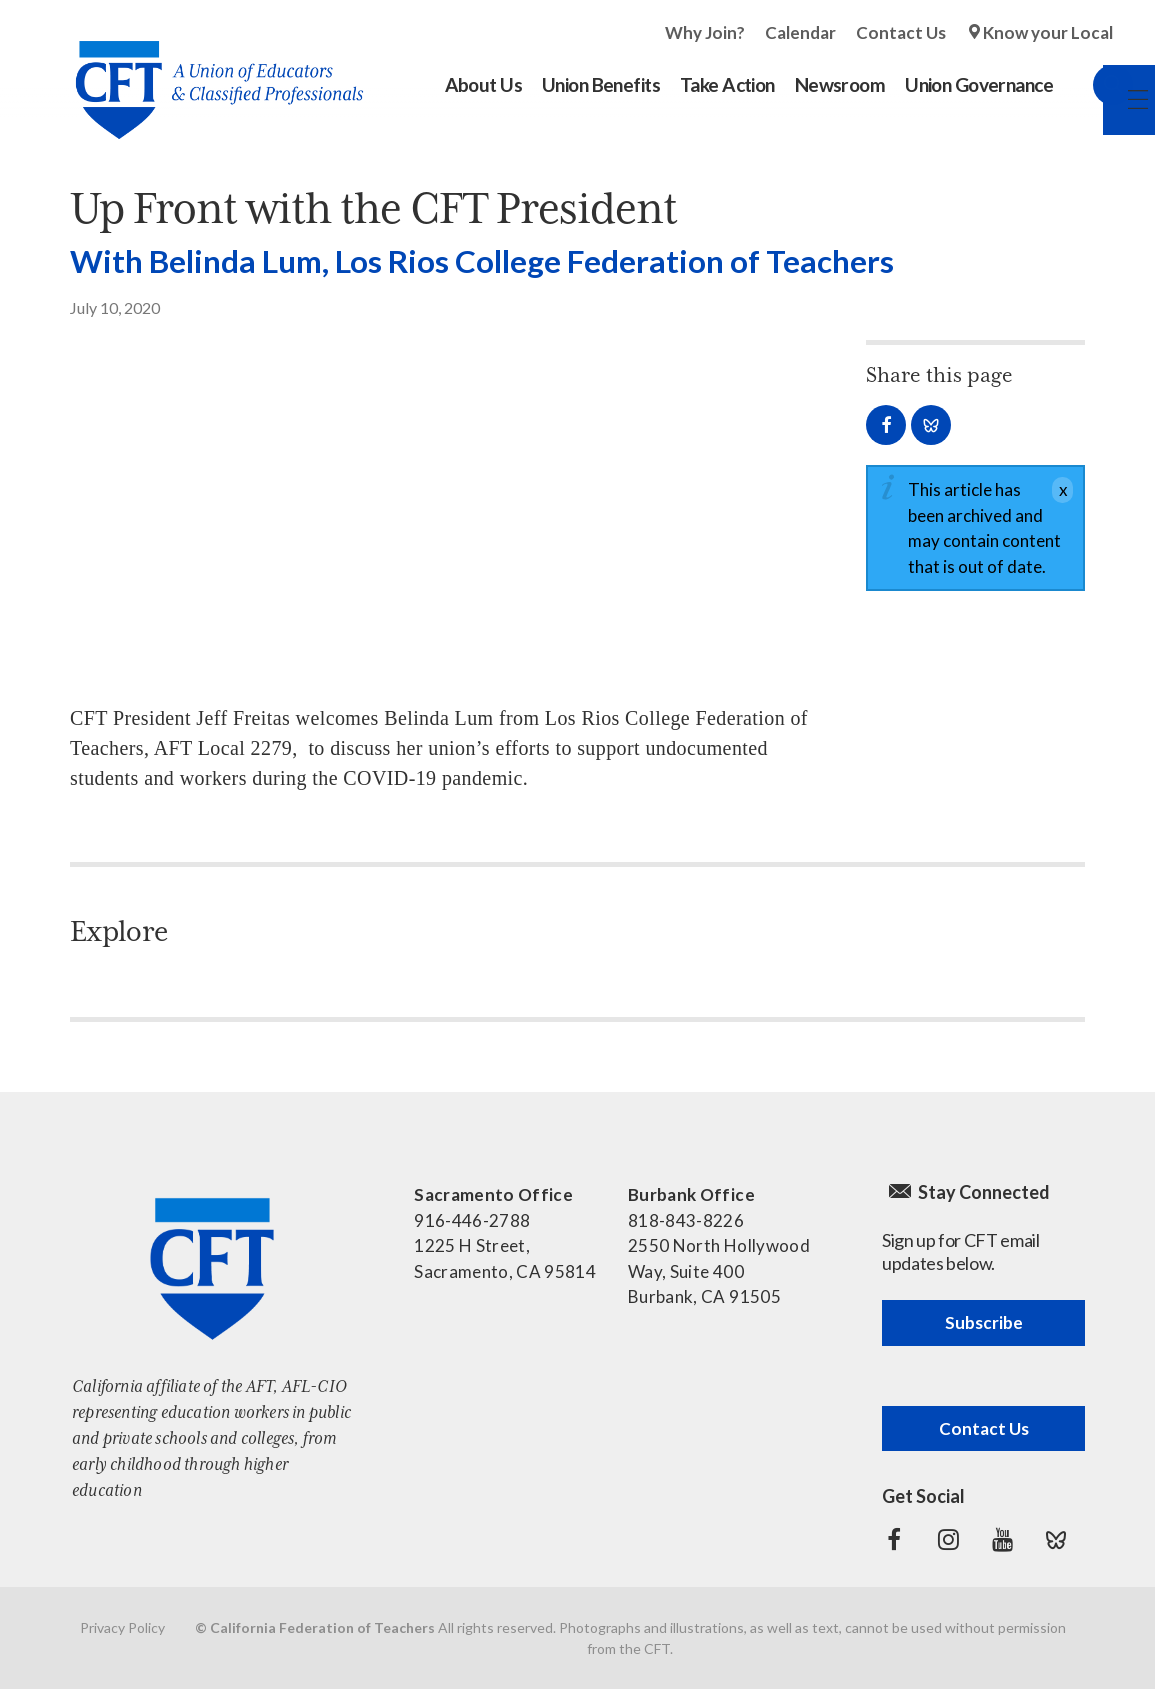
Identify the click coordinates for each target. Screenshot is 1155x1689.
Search (1093, 85)
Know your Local (1048, 32)
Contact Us (901, 32)
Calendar (800, 32)
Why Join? (705, 32)
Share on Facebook (886, 425)
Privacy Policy (122, 1627)
